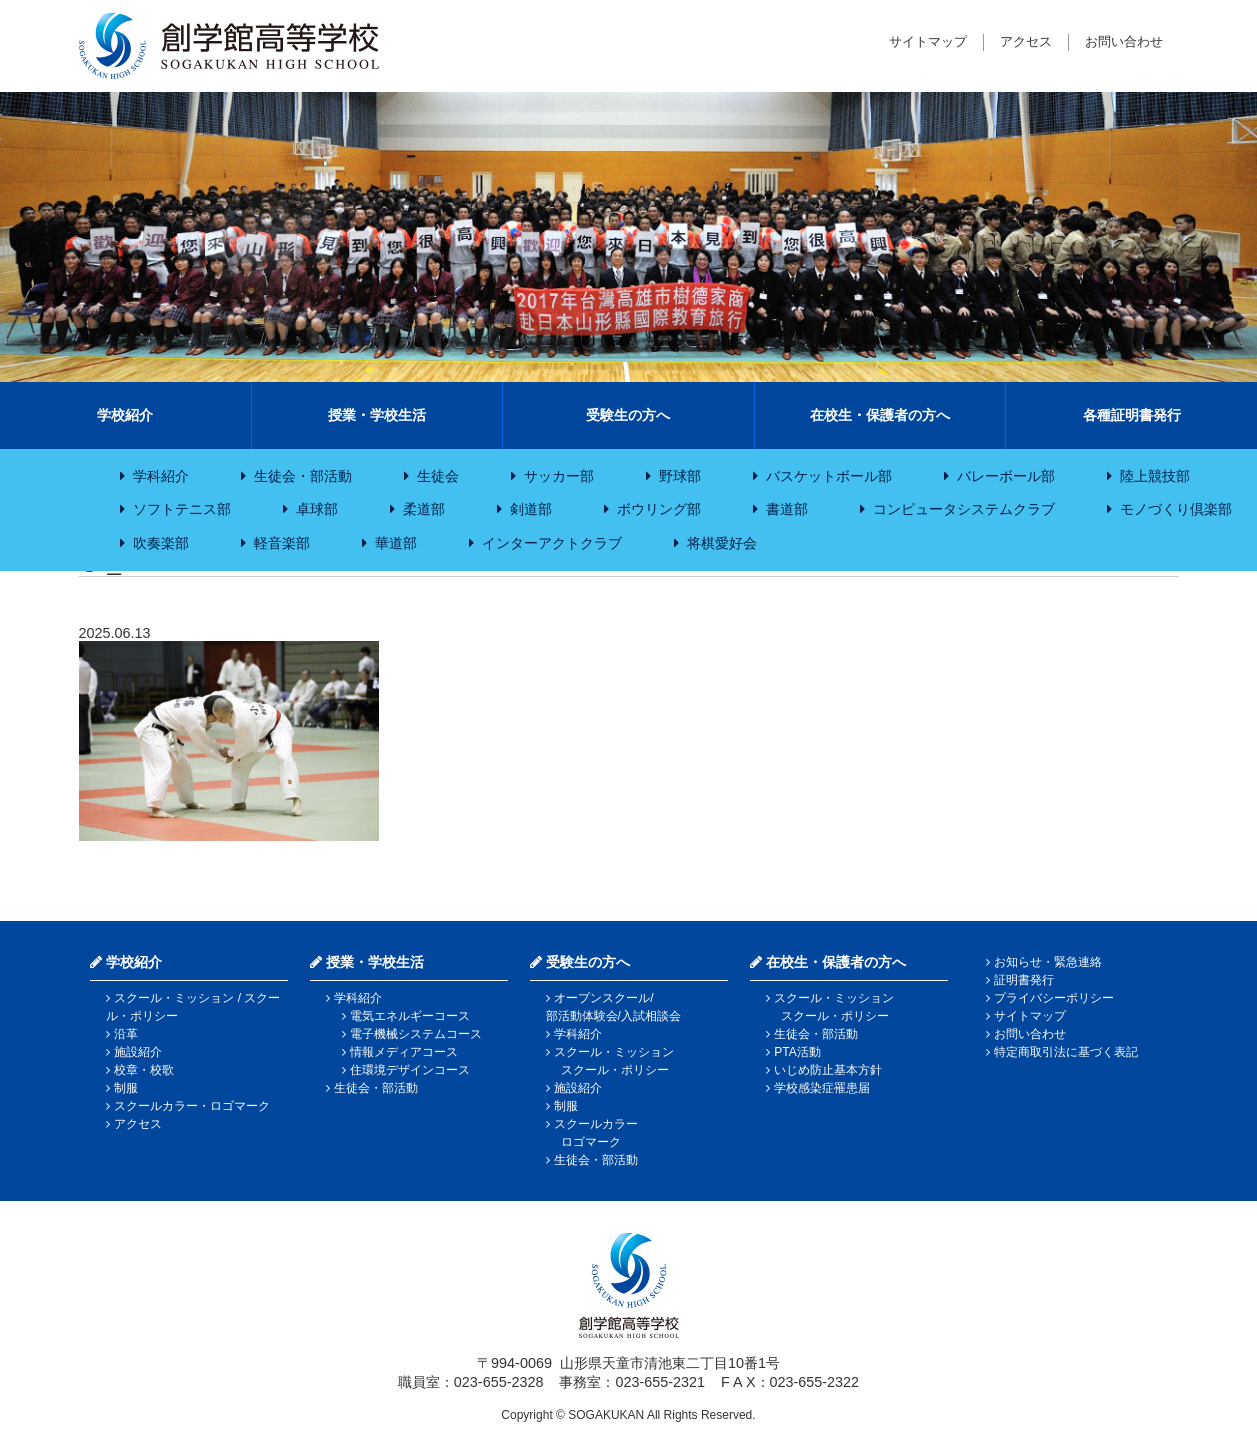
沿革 (126, 1034)
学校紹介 (125, 415)
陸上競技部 (1155, 476)
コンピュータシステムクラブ (964, 509)
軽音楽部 (282, 543)
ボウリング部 (659, 509)
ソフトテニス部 (182, 509)
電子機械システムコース (416, 1034)
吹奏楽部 (161, 543)
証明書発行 (1024, 980)
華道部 (396, 543)
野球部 (680, 476)
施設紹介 (138, 1052)
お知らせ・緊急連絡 (1048, 962)
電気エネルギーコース (410, 1016)
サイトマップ (928, 41)
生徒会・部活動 (303, 476)
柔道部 (424, 509)
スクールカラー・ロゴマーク (192, 1106)
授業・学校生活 (377, 415)
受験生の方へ (628, 415)
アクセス (1026, 41)
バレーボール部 (1006, 476)
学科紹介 (161, 476)
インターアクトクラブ (552, 543)
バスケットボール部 (829, 476)
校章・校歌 (144, 1070)
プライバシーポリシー (1054, 998)
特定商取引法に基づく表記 (1066, 1052)
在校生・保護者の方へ (880, 415)
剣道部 (531, 509)
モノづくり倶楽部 (1176, 509)
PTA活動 (797, 1052)
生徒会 (438, 476)
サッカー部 (559, 476)
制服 (126, 1088)
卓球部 (317, 509)
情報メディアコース (404, 1052)
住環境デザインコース (410, 1070)
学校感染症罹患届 (822, 1088)
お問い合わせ (1124, 41)
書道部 (787, 509)
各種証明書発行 (1132, 415)
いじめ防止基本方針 (828, 1070)
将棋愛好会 (722, 543)
